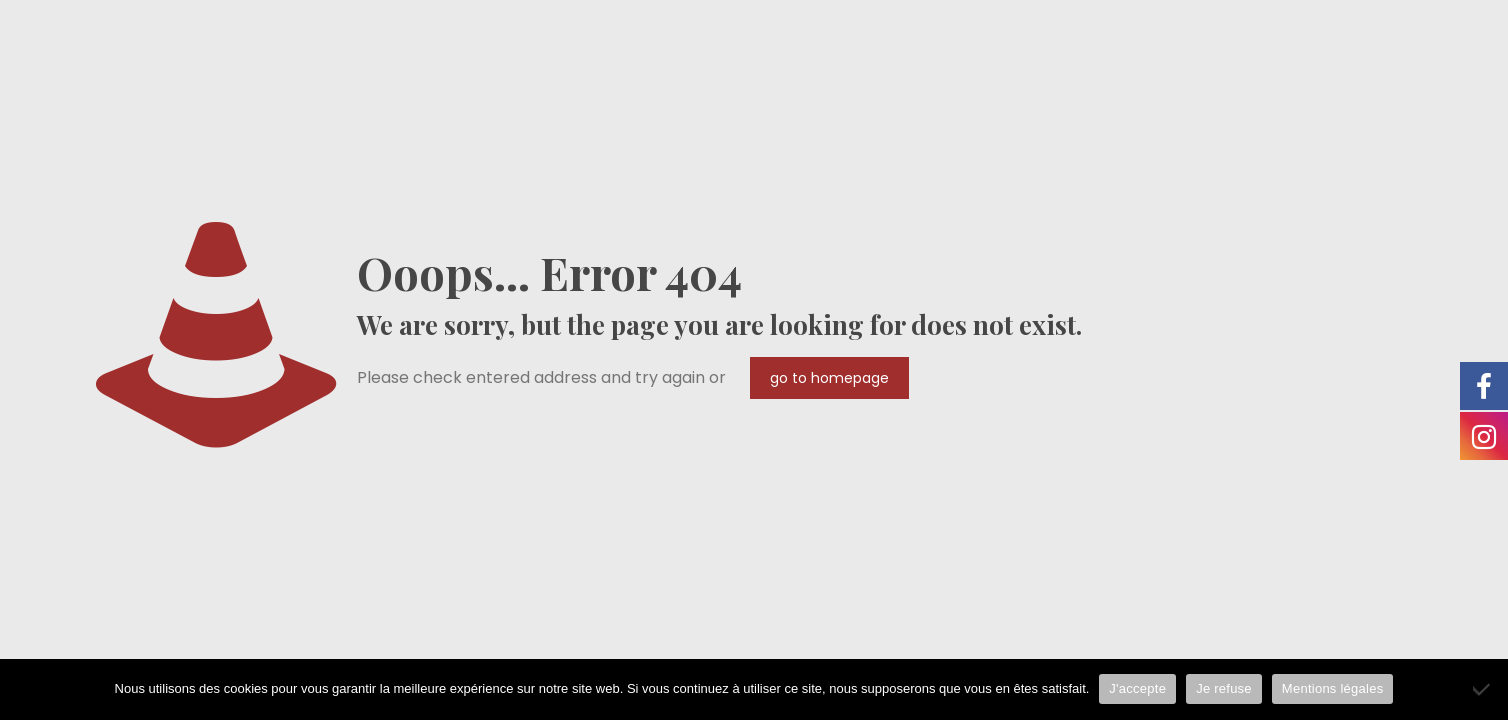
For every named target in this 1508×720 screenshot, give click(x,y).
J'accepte (1137, 688)
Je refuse (1224, 688)
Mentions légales (1333, 688)
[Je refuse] (1483, 689)
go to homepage (829, 378)
